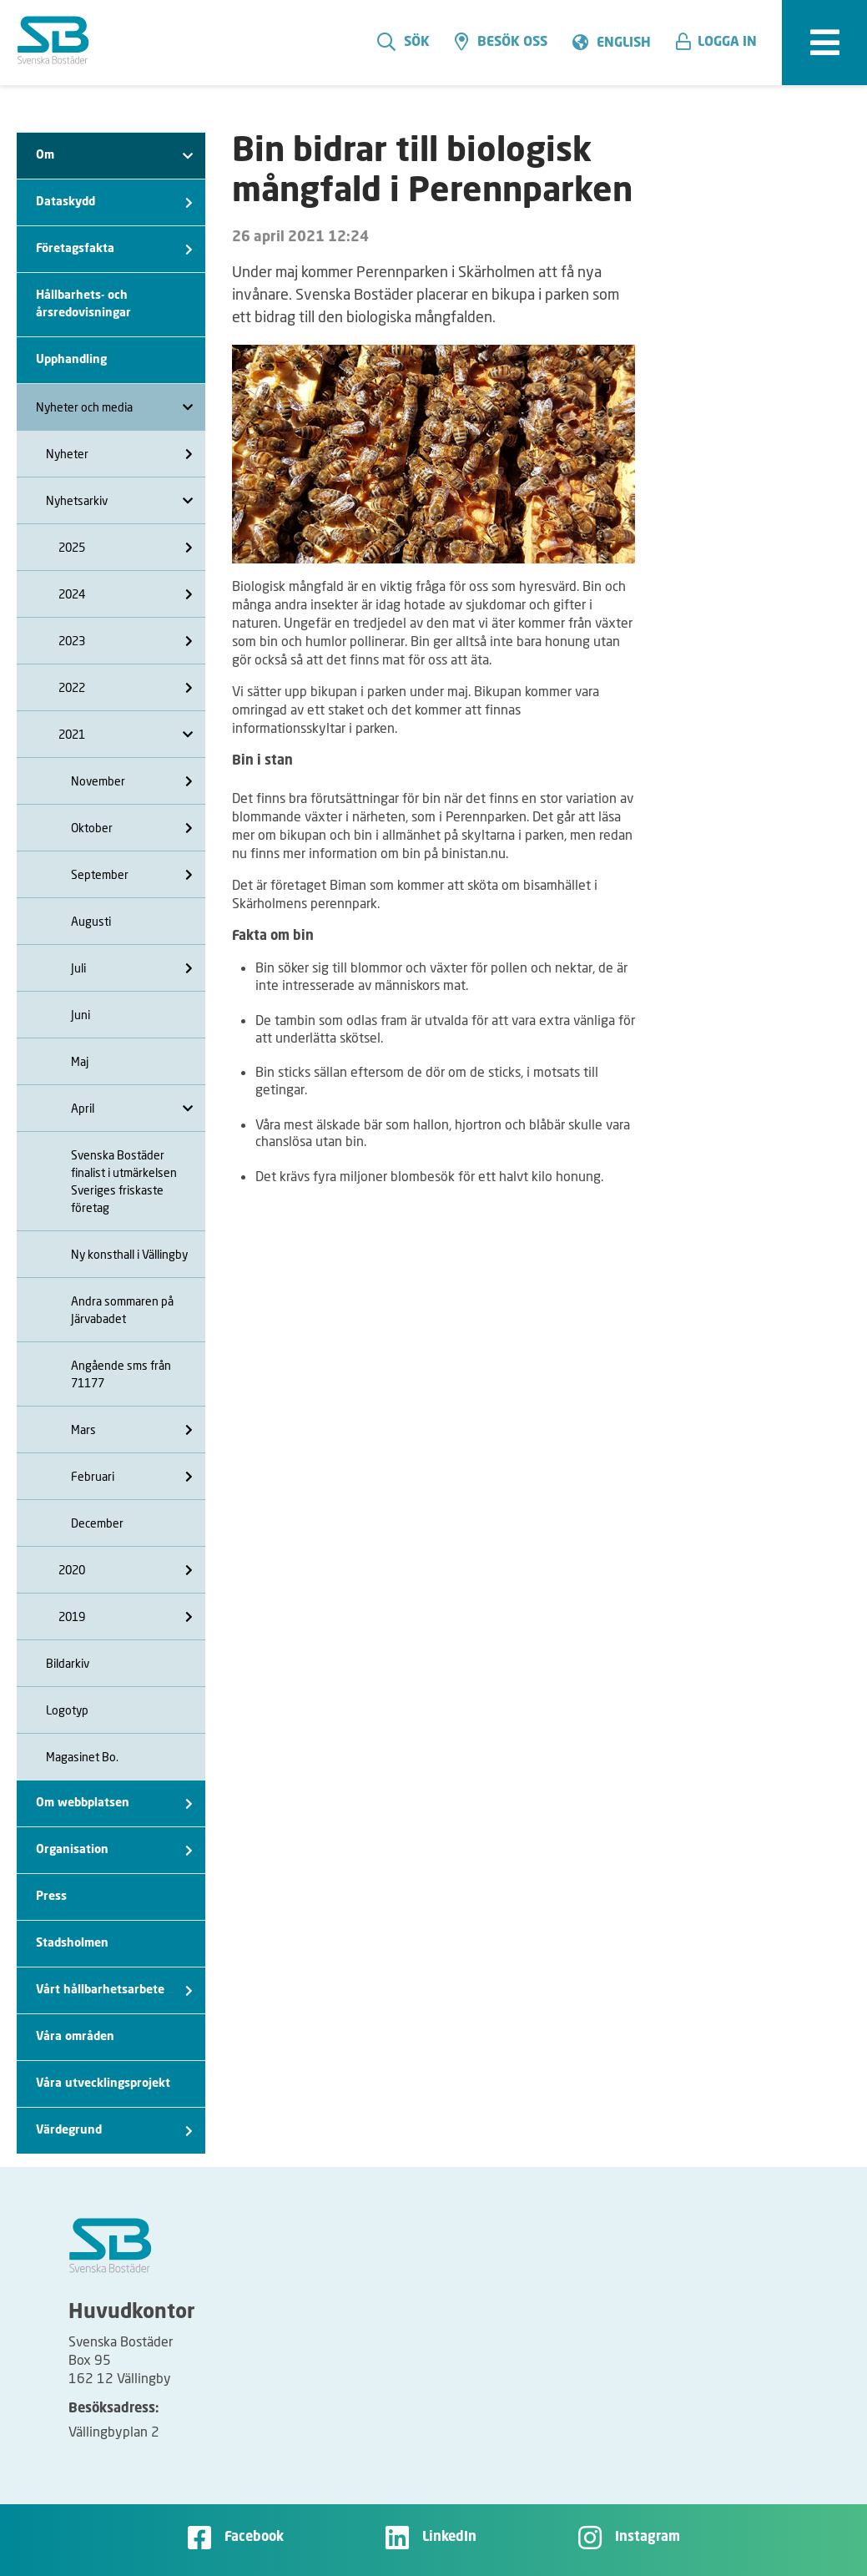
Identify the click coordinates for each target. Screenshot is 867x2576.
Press (51, 1896)
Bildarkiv (67, 1663)
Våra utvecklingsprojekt (103, 2083)
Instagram (647, 2537)
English (624, 43)
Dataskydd (114, 202)
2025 (125, 547)
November (132, 781)
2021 (125, 734)
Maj (79, 1061)
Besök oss (501, 42)
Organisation (114, 1850)
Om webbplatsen (114, 1803)
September (132, 874)
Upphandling (71, 360)
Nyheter (119, 454)
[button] (722, 42)
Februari (132, 1476)
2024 (125, 594)
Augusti (91, 921)
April (132, 1108)
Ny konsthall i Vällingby (129, 1254)
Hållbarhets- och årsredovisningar (83, 304)
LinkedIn (449, 2537)
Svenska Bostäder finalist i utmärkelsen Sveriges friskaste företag (124, 1181)
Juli (132, 968)
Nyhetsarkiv (119, 500)
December (97, 1523)
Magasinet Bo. (82, 1757)
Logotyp (67, 1710)
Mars (132, 1429)
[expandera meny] (824, 42)
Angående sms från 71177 (121, 1374)
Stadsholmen (72, 1943)
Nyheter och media (114, 407)
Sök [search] (403, 42)
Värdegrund (114, 2130)
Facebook (254, 2537)
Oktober (132, 828)
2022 (125, 687)
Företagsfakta (114, 249)
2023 (125, 641)
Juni (80, 1015)
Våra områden (75, 2037)
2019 (125, 1616)
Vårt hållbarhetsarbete (114, 1990)
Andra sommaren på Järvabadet (122, 1310)
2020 (125, 1570)
